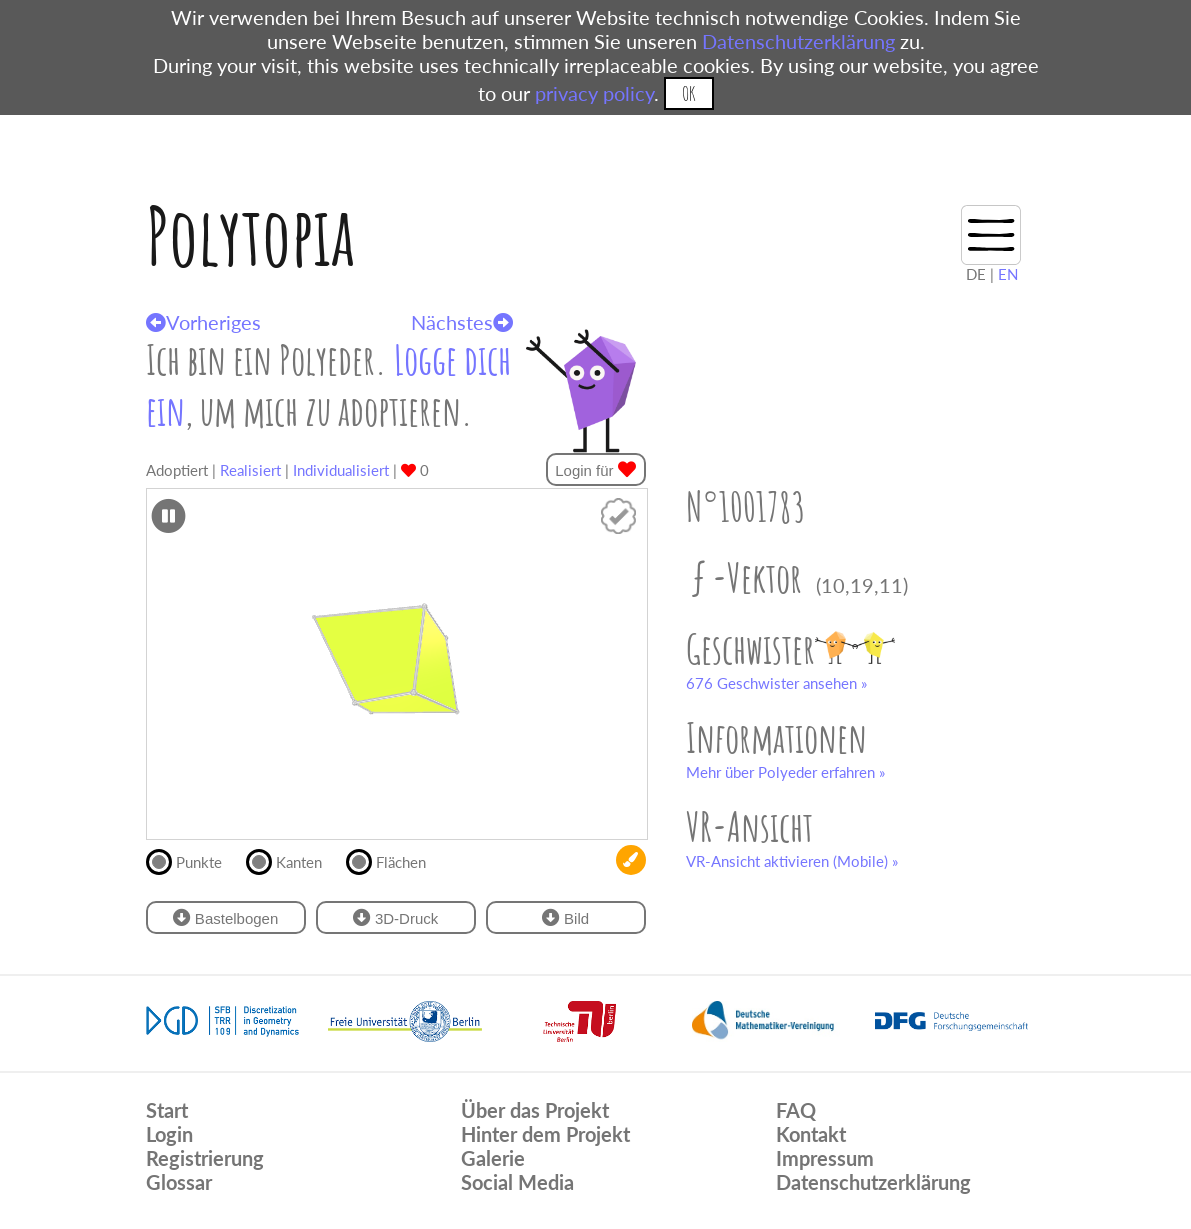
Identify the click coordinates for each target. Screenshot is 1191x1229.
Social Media (517, 1182)
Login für (595, 469)
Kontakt (811, 1134)
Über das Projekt (535, 1110)
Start (167, 1110)
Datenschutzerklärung (798, 41)
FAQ (796, 1110)
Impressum (825, 1158)
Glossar (179, 1182)
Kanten (292, 860)
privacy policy (594, 93)
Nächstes (462, 322)
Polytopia (250, 235)
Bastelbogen (226, 917)
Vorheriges (203, 322)
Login (169, 1134)
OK (688, 93)
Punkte (192, 860)
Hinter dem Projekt (545, 1134)
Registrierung (205, 1158)
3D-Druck (396, 917)
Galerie (493, 1158)
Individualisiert (341, 470)
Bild (565, 917)
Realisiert (250, 470)
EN (1008, 274)
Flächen (394, 860)
